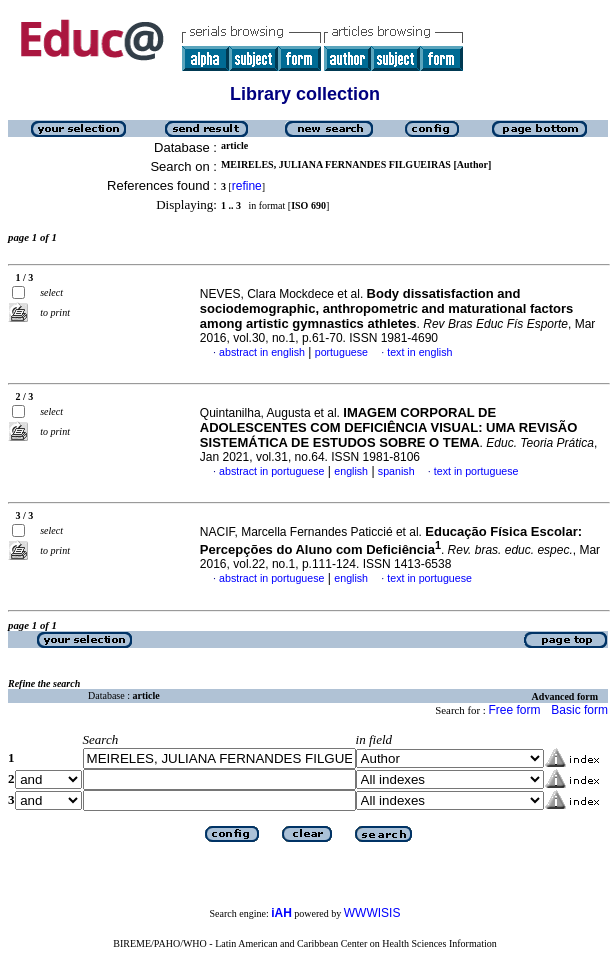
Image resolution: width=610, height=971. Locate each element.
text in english (419, 352)
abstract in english (262, 352)
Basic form (579, 710)
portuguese (341, 352)
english (351, 471)
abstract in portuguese (271, 471)
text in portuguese (476, 471)
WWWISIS (372, 913)
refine (247, 186)
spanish (396, 471)
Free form (514, 710)
